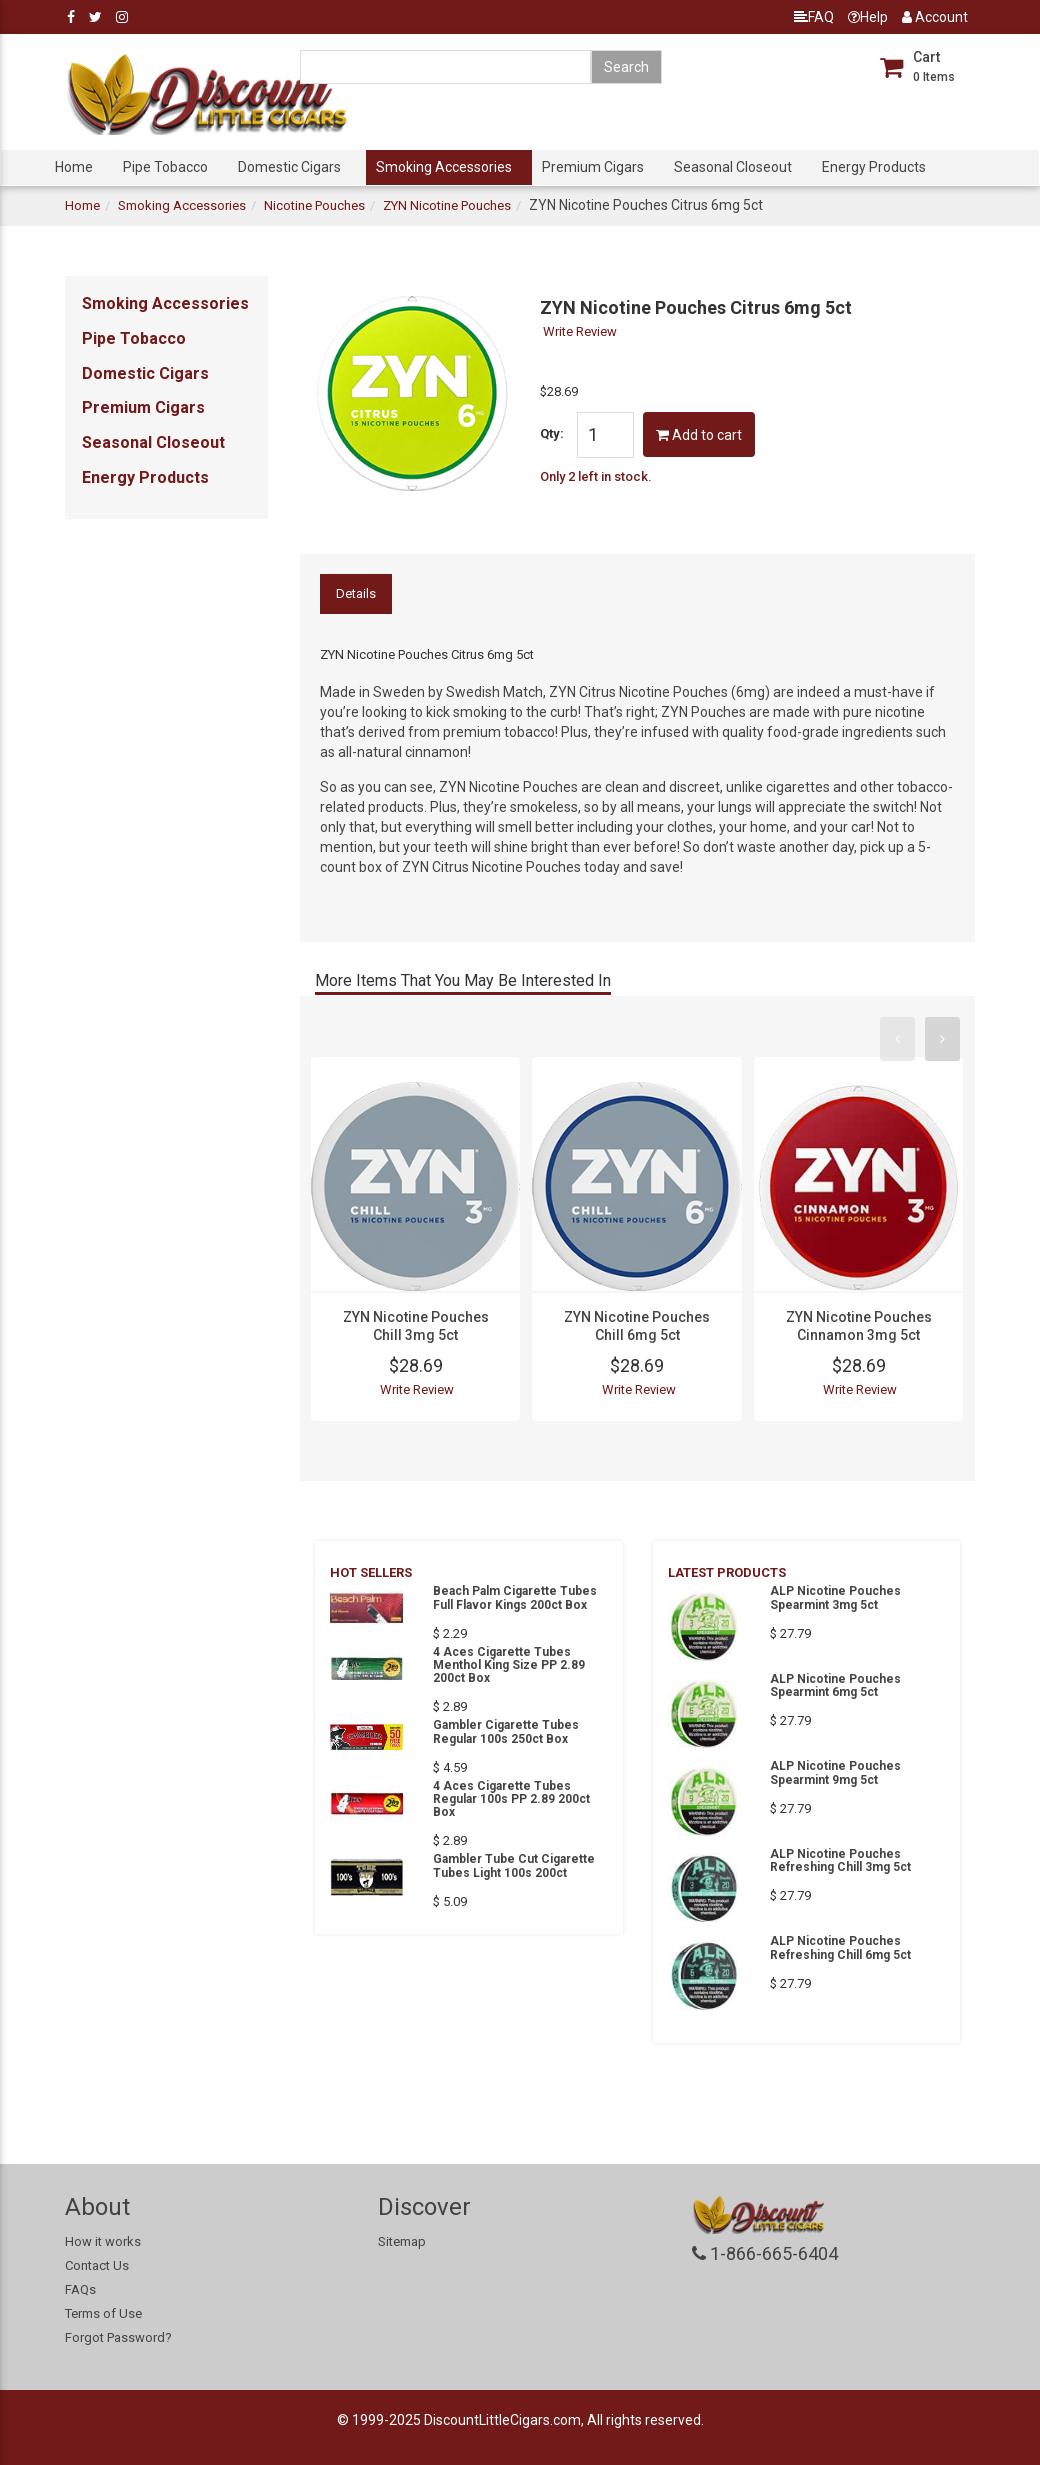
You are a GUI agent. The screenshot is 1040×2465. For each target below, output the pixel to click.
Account (935, 17)
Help (868, 17)
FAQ (814, 17)
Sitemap (402, 2241)
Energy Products (874, 167)
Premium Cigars (593, 167)
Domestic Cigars (289, 167)
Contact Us (97, 2265)
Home (74, 167)
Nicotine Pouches (314, 205)
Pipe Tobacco (165, 167)
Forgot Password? (118, 2337)
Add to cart (699, 435)
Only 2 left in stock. (596, 476)
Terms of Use (103, 2313)
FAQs (80, 2289)
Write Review (580, 331)
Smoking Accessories (444, 167)
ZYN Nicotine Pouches (447, 205)
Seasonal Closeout (733, 167)
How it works (103, 2241)
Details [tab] (356, 593)
